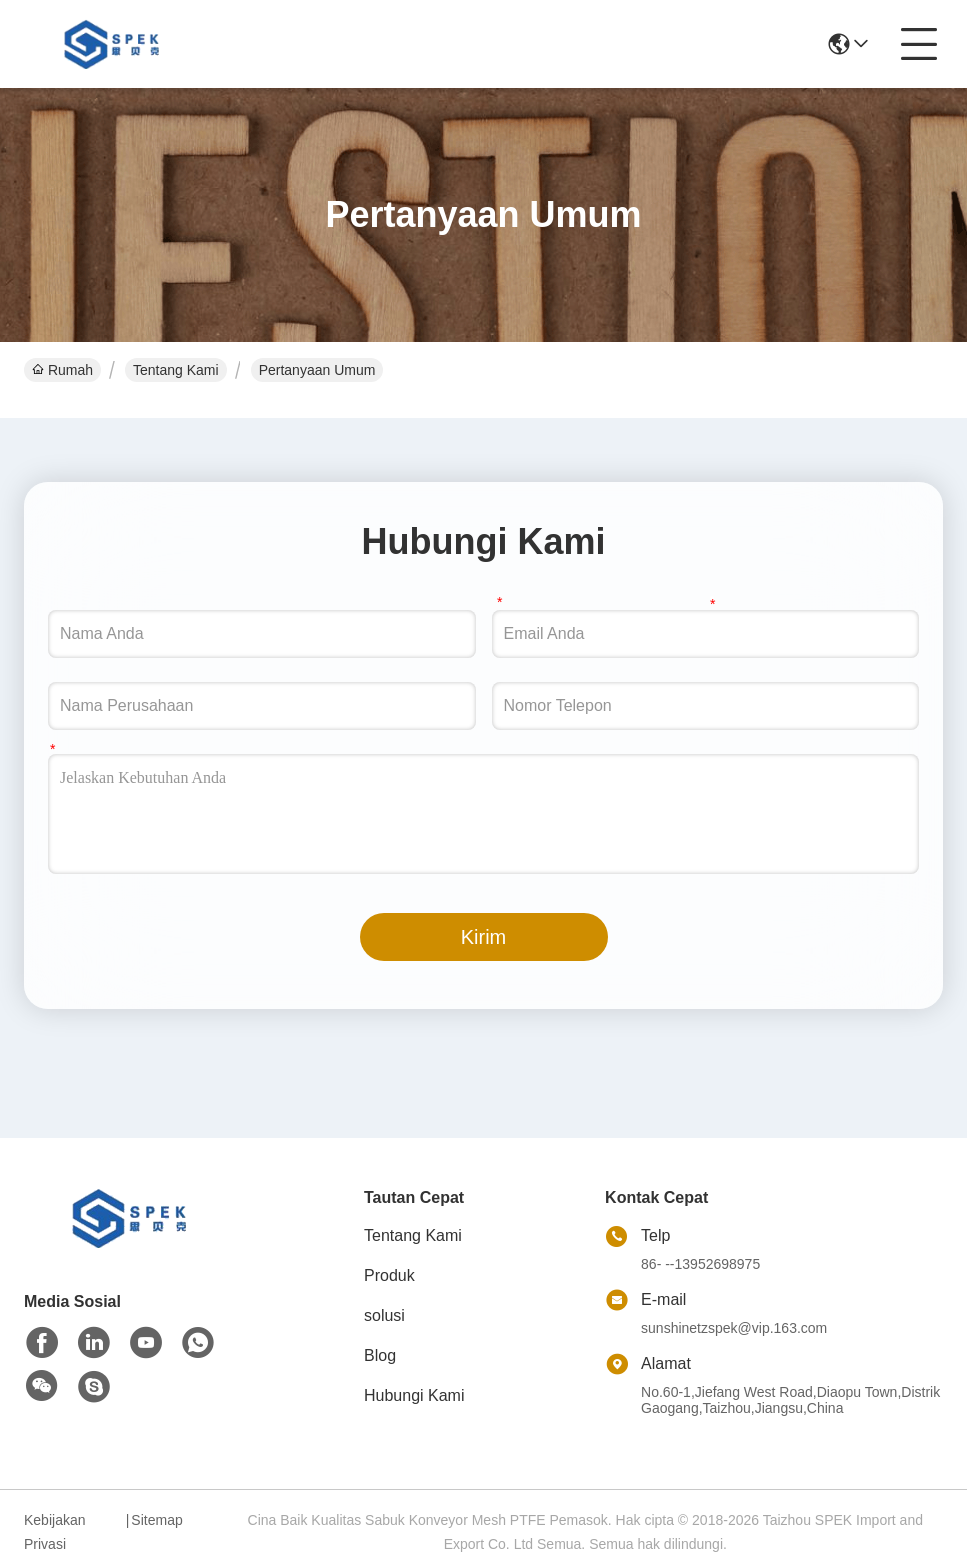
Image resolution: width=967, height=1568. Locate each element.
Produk (389, 1275)
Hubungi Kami (414, 1395)
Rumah (62, 370)
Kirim (484, 937)
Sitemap (156, 1520)
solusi (384, 1315)
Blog (380, 1355)
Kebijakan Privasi (55, 1532)
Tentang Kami (176, 370)
